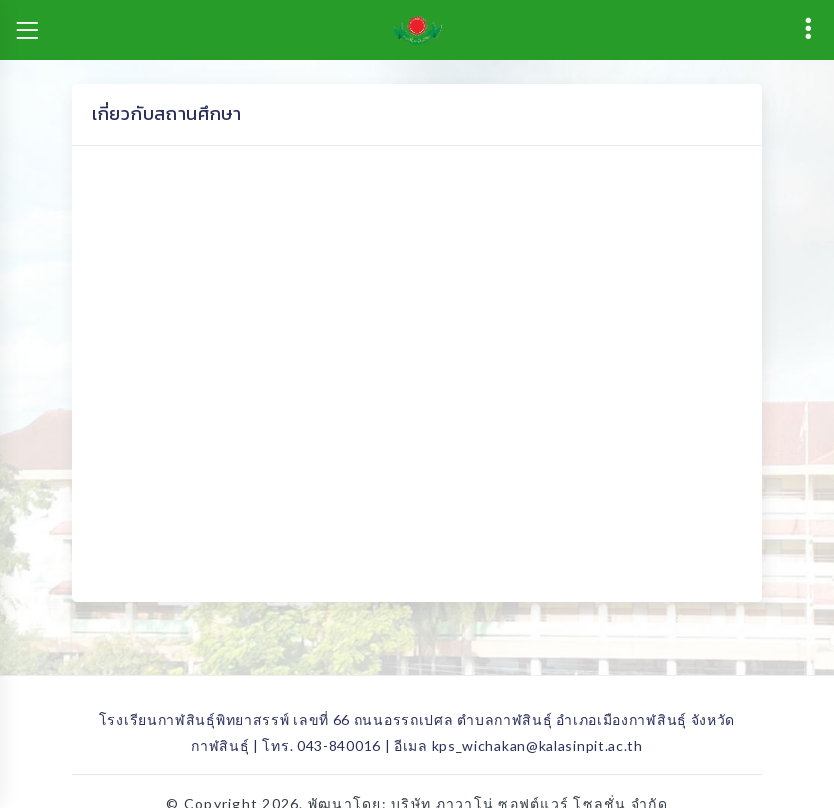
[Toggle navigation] (27, 30)
